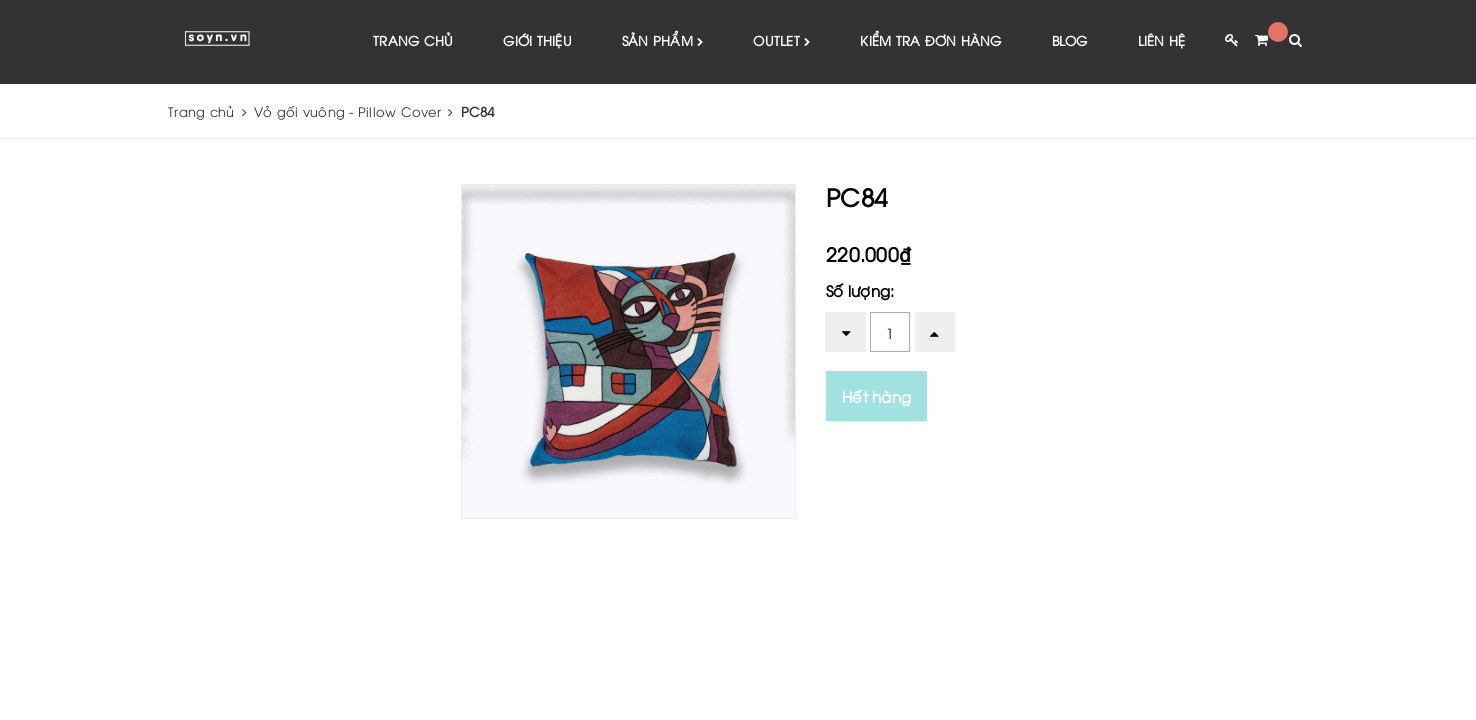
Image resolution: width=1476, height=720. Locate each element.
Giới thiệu (537, 40)
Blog (1070, 40)
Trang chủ (413, 40)
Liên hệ (1162, 40)
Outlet (781, 41)
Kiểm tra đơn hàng (930, 40)
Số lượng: (860, 290)
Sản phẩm (663, 41)
